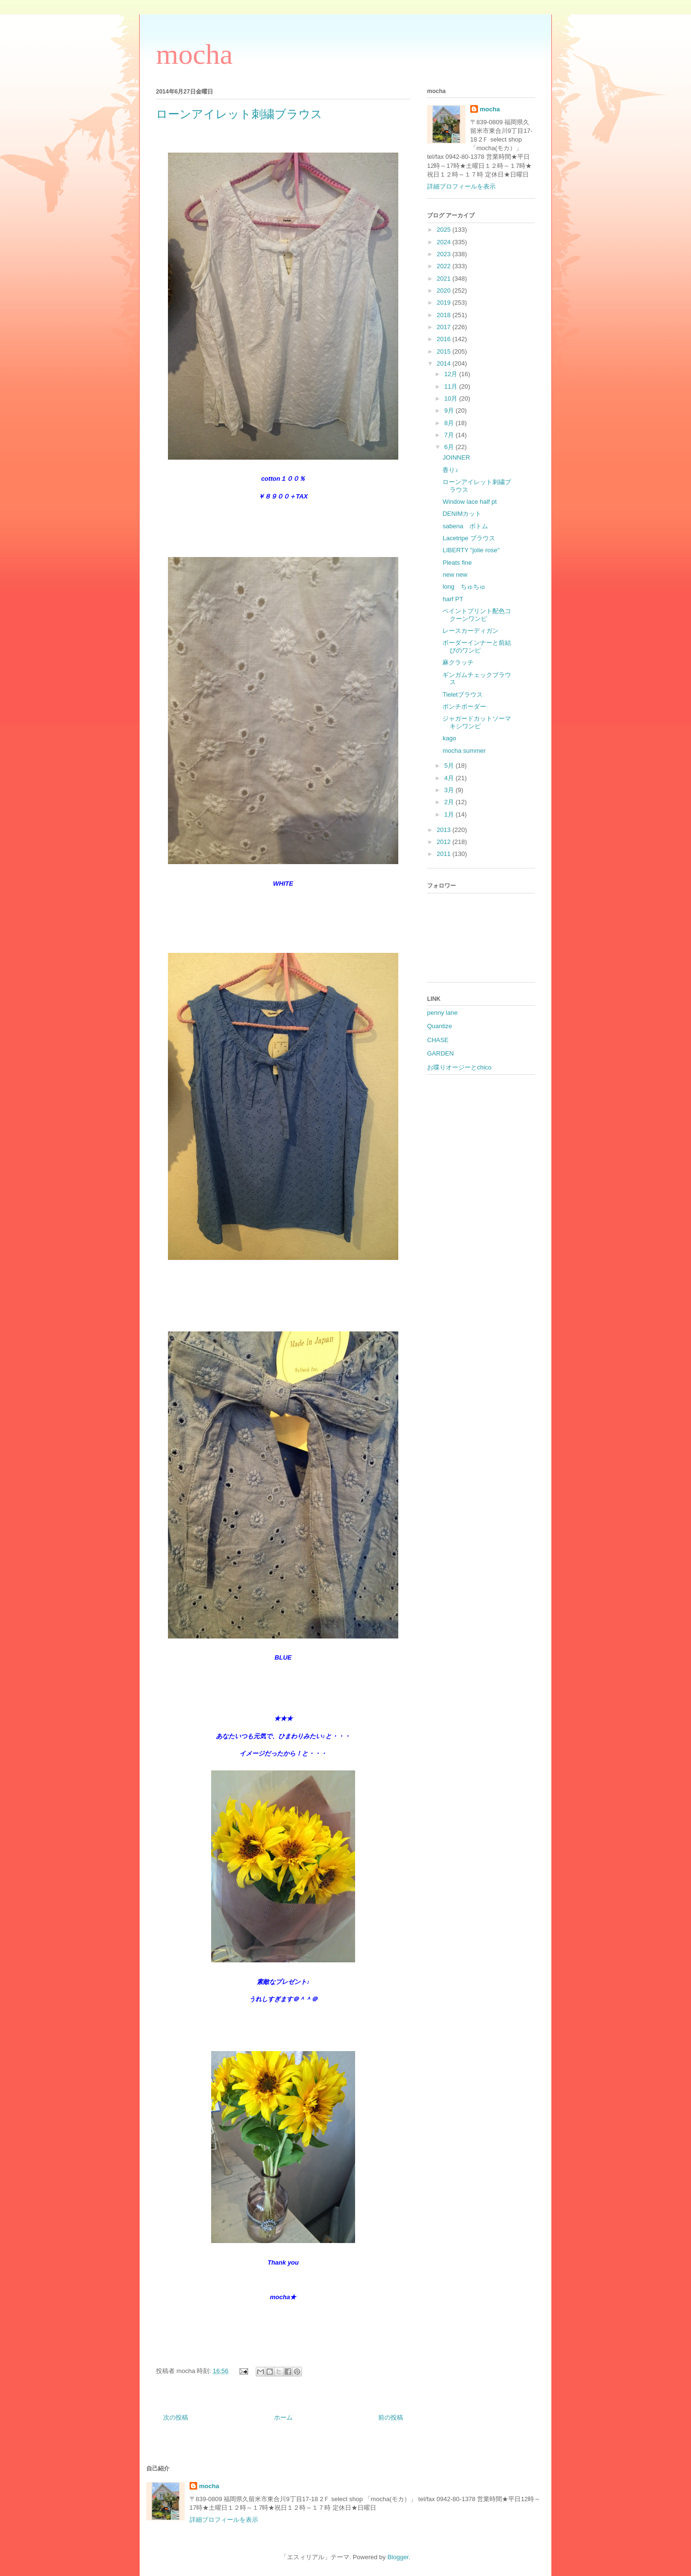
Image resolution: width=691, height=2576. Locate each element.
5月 (450, 765)
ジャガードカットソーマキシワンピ (476, 722)
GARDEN (440, 1053)
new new (454, 574)
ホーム (283, 2417)
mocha (194, 54)
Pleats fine (457, 562)
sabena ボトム (465, 526)
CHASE (438, 1040)
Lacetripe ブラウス (468, 538)
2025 (445, 229)
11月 (451, 386)
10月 (451, 398)
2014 (445, 363)
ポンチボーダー (464, 706)
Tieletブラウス (462, 694)
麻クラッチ (458, 662)
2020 (445, 290)
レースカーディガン (470, 630)
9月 (450, 410)
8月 (450, 423)
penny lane (442, 1012)
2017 (445, 327)
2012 (445, 841)
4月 (450, 778)
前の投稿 (390, 2417)
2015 (445, 351)
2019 (445, 302)
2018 (445, 315)
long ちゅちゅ (464, 586)
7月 (450, 435)
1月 (450, 814)
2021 (445, 278)
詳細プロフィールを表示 (461, 186)
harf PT (452, 599)
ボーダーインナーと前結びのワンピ (476, 646)
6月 (450, 447)
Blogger (397, 2557)
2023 (445, 254)
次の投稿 (175, 2417)
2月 (450, 802)
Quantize (439, 1026)
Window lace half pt (469, 501)
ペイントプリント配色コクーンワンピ (476, 614)
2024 (445, 242)
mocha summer (464, 750)
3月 (450, 790)
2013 (445, 829)
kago (449, 738)
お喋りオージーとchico (459, 1067)
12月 (451, 374)
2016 (445, 339)
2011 (445, 853)
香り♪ (450, 470)
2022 (445, 266)
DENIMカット (461, 513)
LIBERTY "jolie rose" (471, 550)
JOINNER (456, 457)
